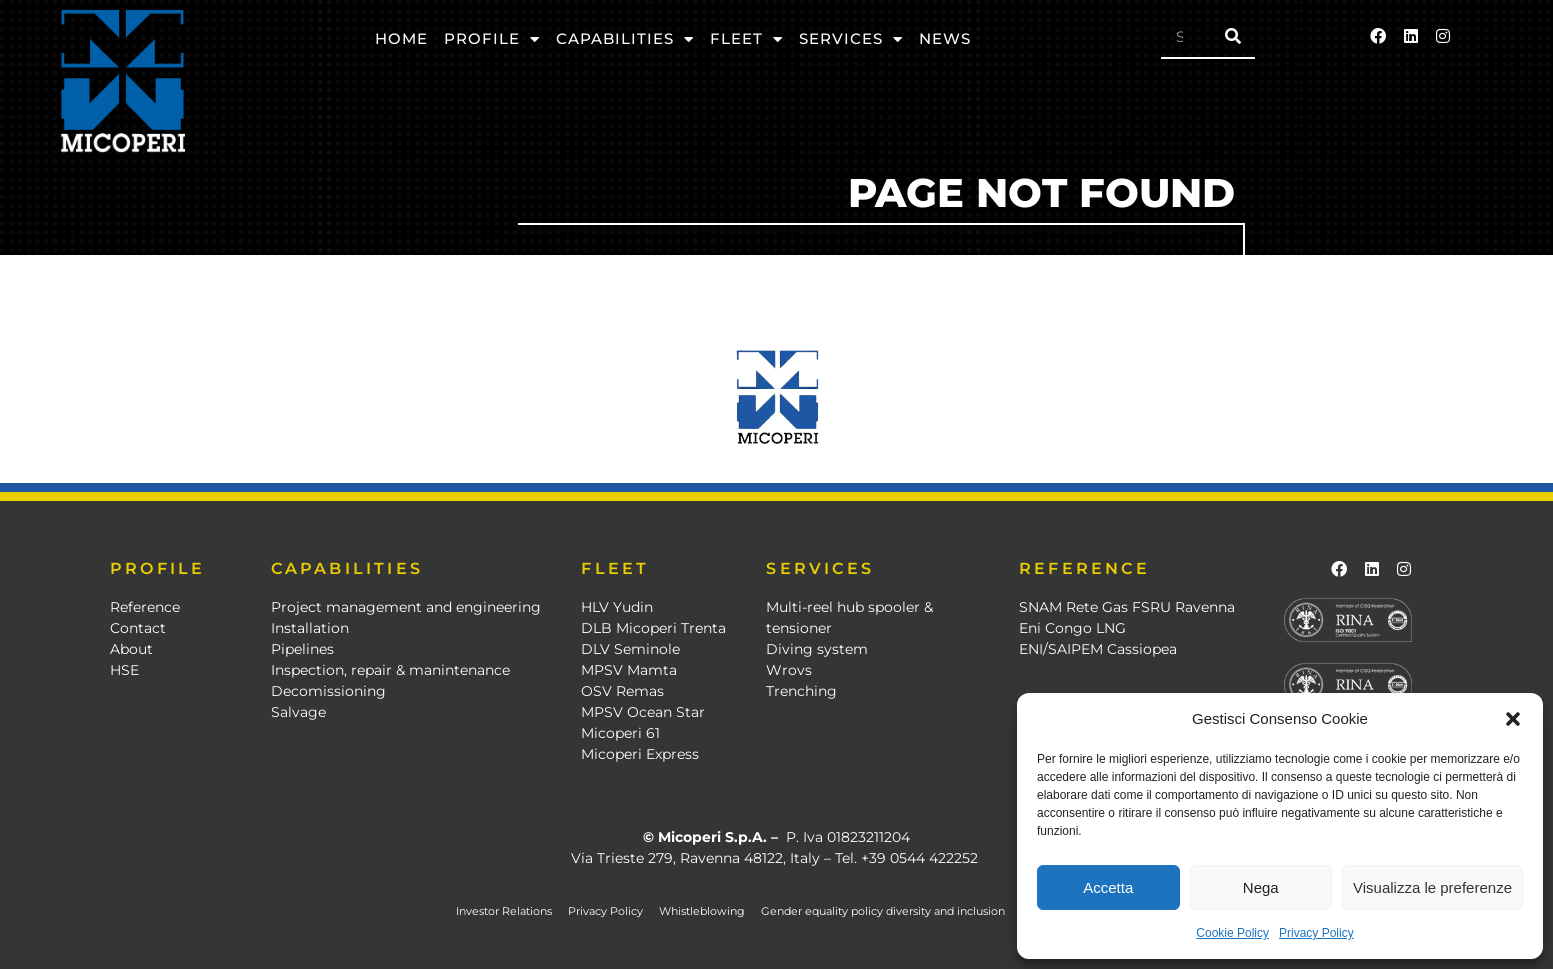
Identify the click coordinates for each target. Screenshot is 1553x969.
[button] (1513, 719)
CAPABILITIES (347, 568)
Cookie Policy (1232, 933)
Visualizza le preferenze (1432, 887)
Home (401, 38)
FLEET (615, 568)
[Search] (1233, 36)
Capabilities (625, 39)
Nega (1261, 887)
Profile (492, 39)
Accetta (1108, 887)
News (945, 38)
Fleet (746, 39)
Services (851, 39)
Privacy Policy (1316, 933)
